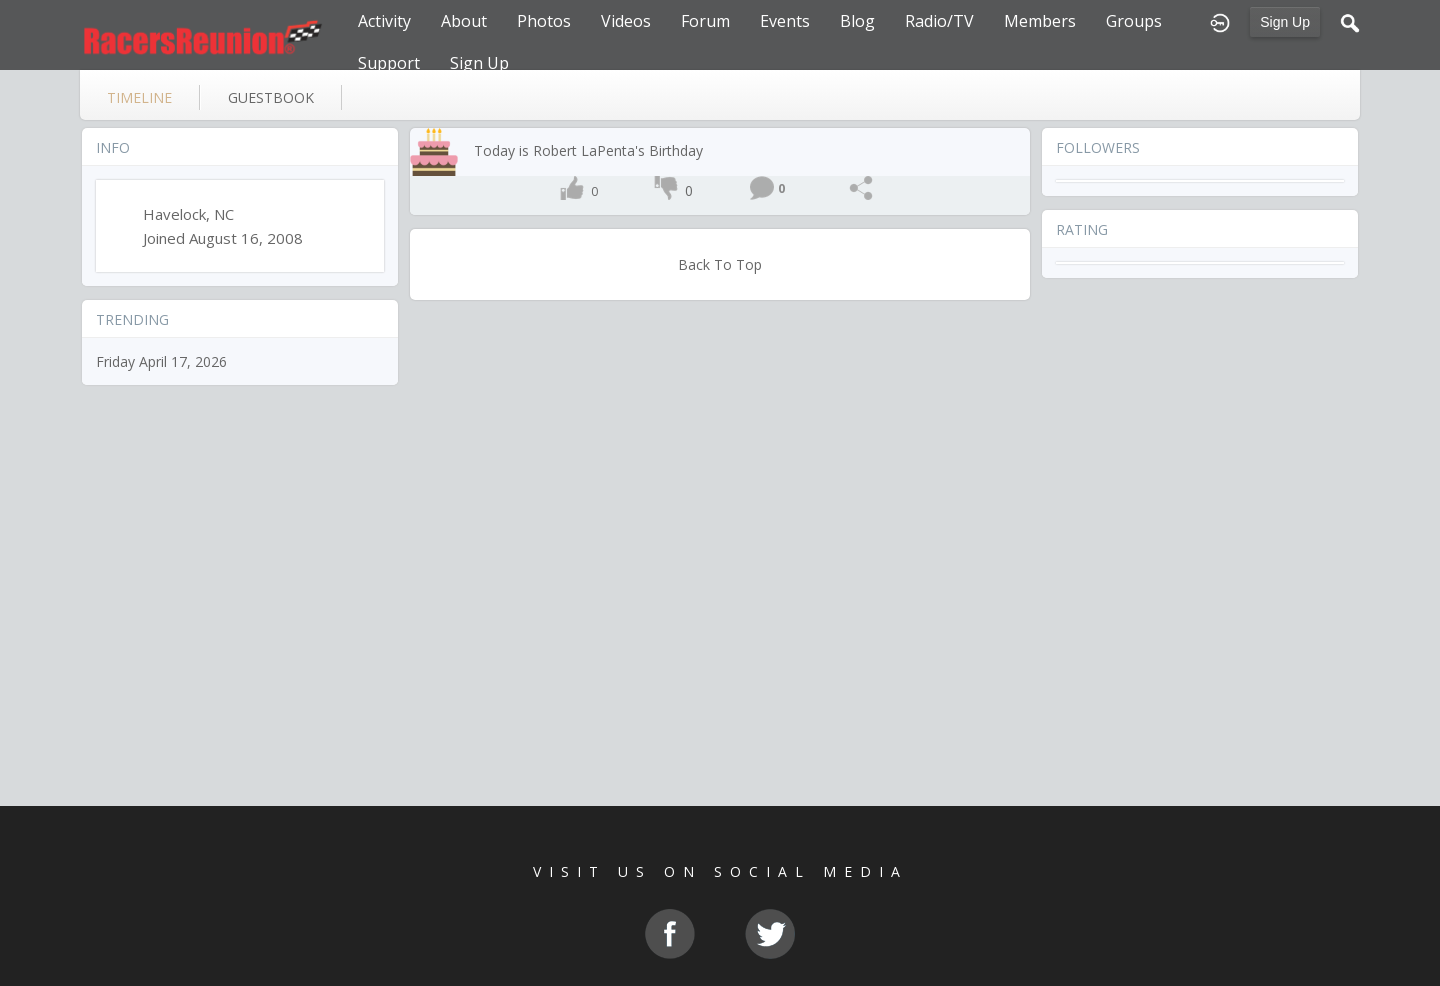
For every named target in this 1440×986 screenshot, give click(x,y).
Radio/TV (939, 21)
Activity (384, 21)
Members (1040, 21)
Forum (705, 21)
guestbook (271, 97)
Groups (1134, 21)
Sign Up (1285, 22)
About (464, 21)
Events (785, 21)
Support (389, 63)
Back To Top (720, 264)
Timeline (139, 97)
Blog (857, 21)
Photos (544, 21)
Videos (626, 21)
